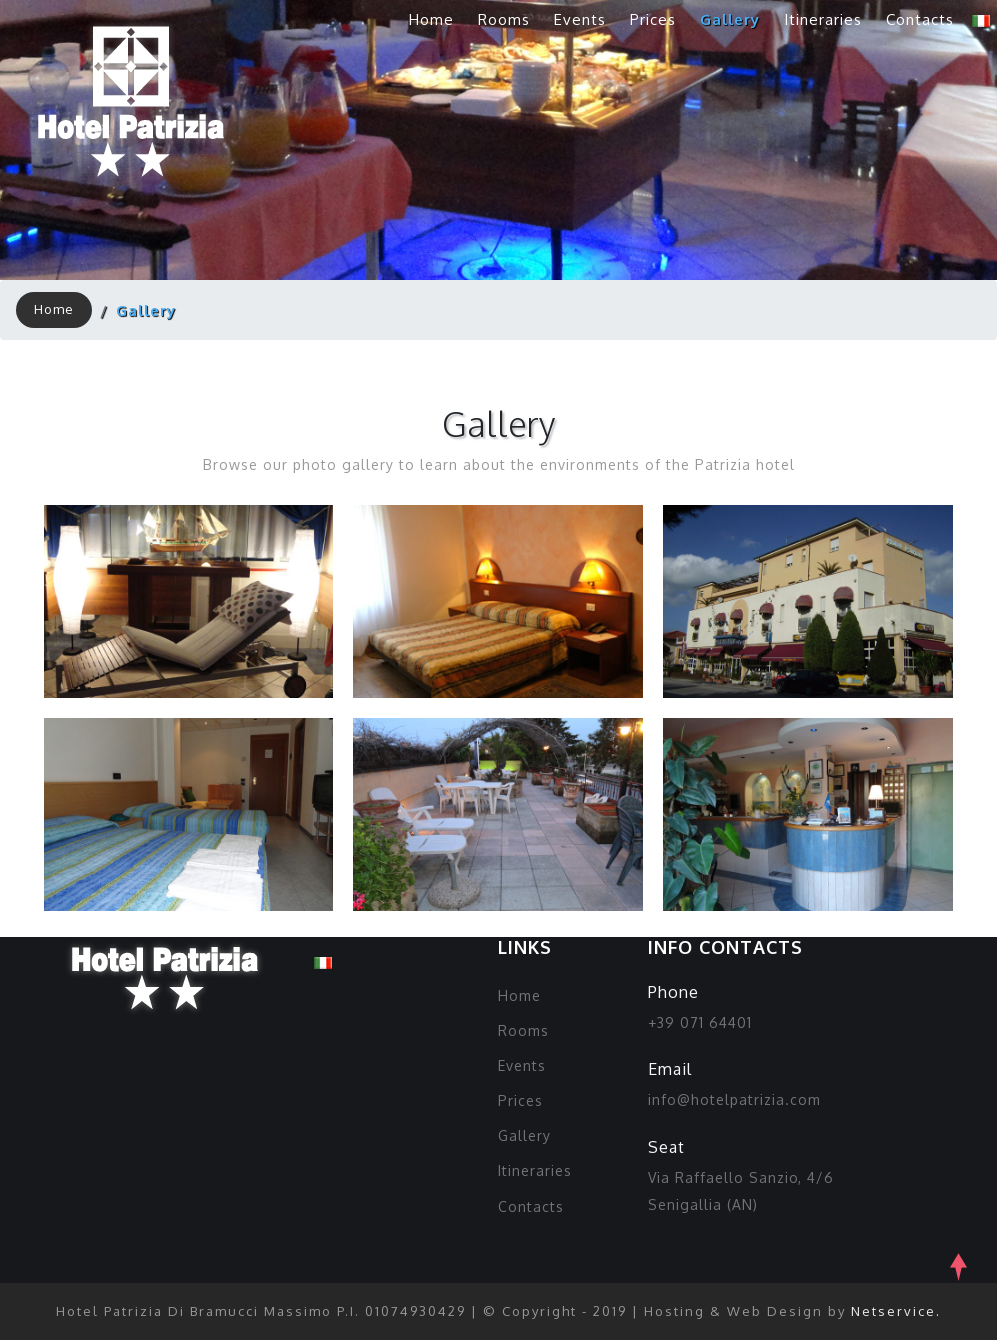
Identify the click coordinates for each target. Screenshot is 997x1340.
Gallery (730, 19)
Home (431, 19)
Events (580, 19)
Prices (653, 19)
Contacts (920, 19)
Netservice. (896, 1311)
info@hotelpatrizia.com (734, 1099)
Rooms (504, 19)
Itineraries (823, 19)
